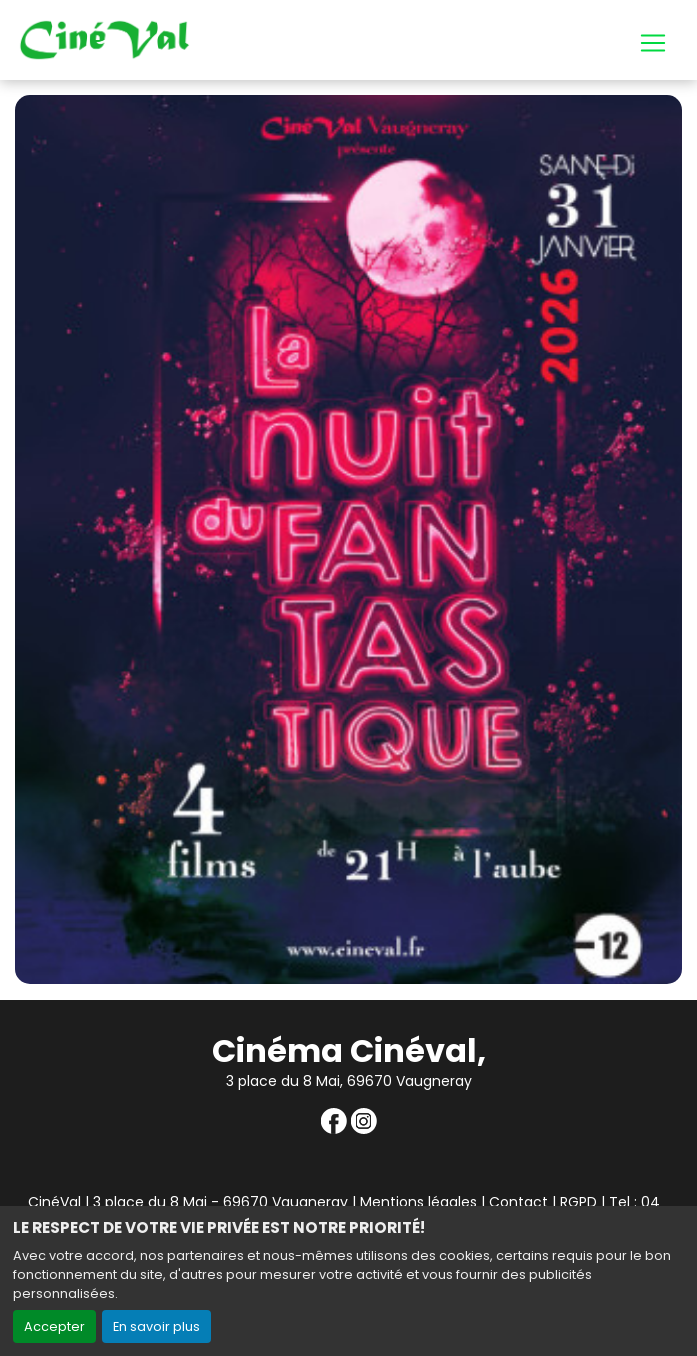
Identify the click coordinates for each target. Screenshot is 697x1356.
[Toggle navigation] (653, 43)
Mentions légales (418, 1202)
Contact (518, 1202)
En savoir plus (156, 1326)
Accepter (54, 1326)
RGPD (578, 1202)
